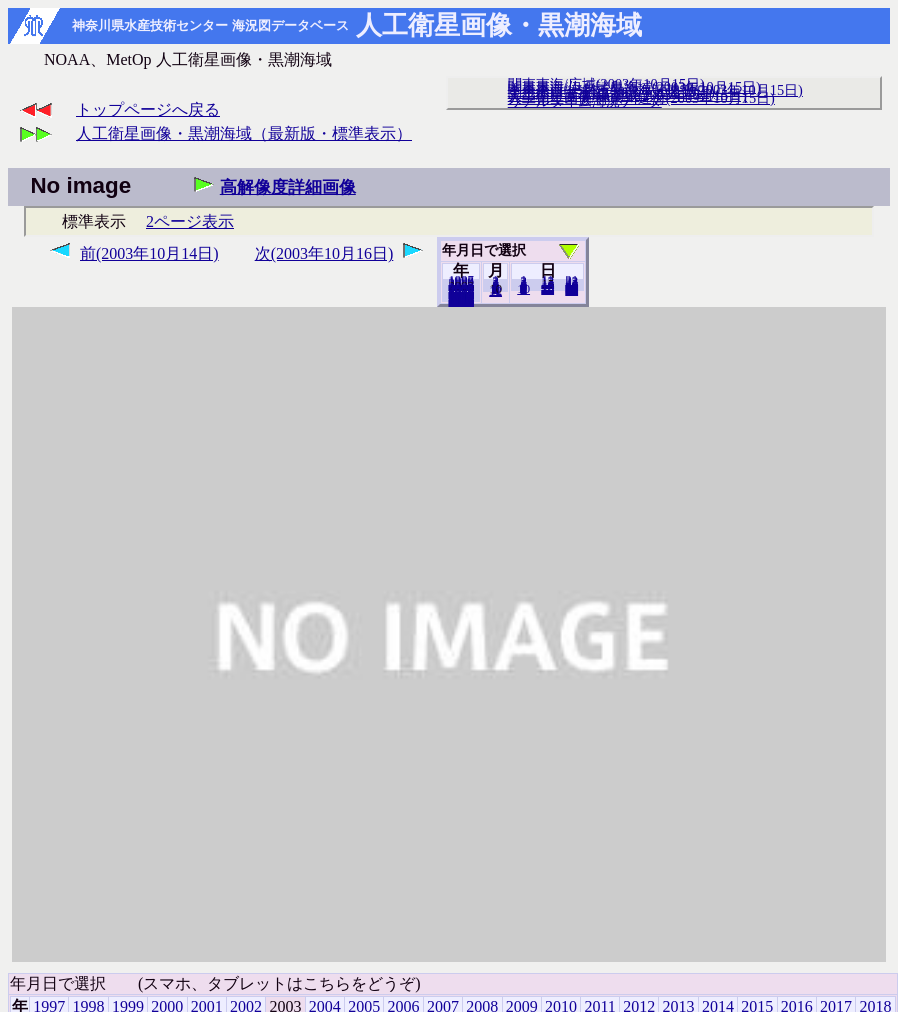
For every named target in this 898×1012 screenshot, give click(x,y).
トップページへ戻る (148, 109)
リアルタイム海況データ (585, 101)
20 (547, 289)
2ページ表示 (190, 221)
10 (523, 289)
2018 (461, 301)
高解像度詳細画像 (288, 187)
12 (495, 291)
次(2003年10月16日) (324, 253)
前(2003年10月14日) (149, 253)
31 (571, 290)
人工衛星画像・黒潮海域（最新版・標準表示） (244, 133)
